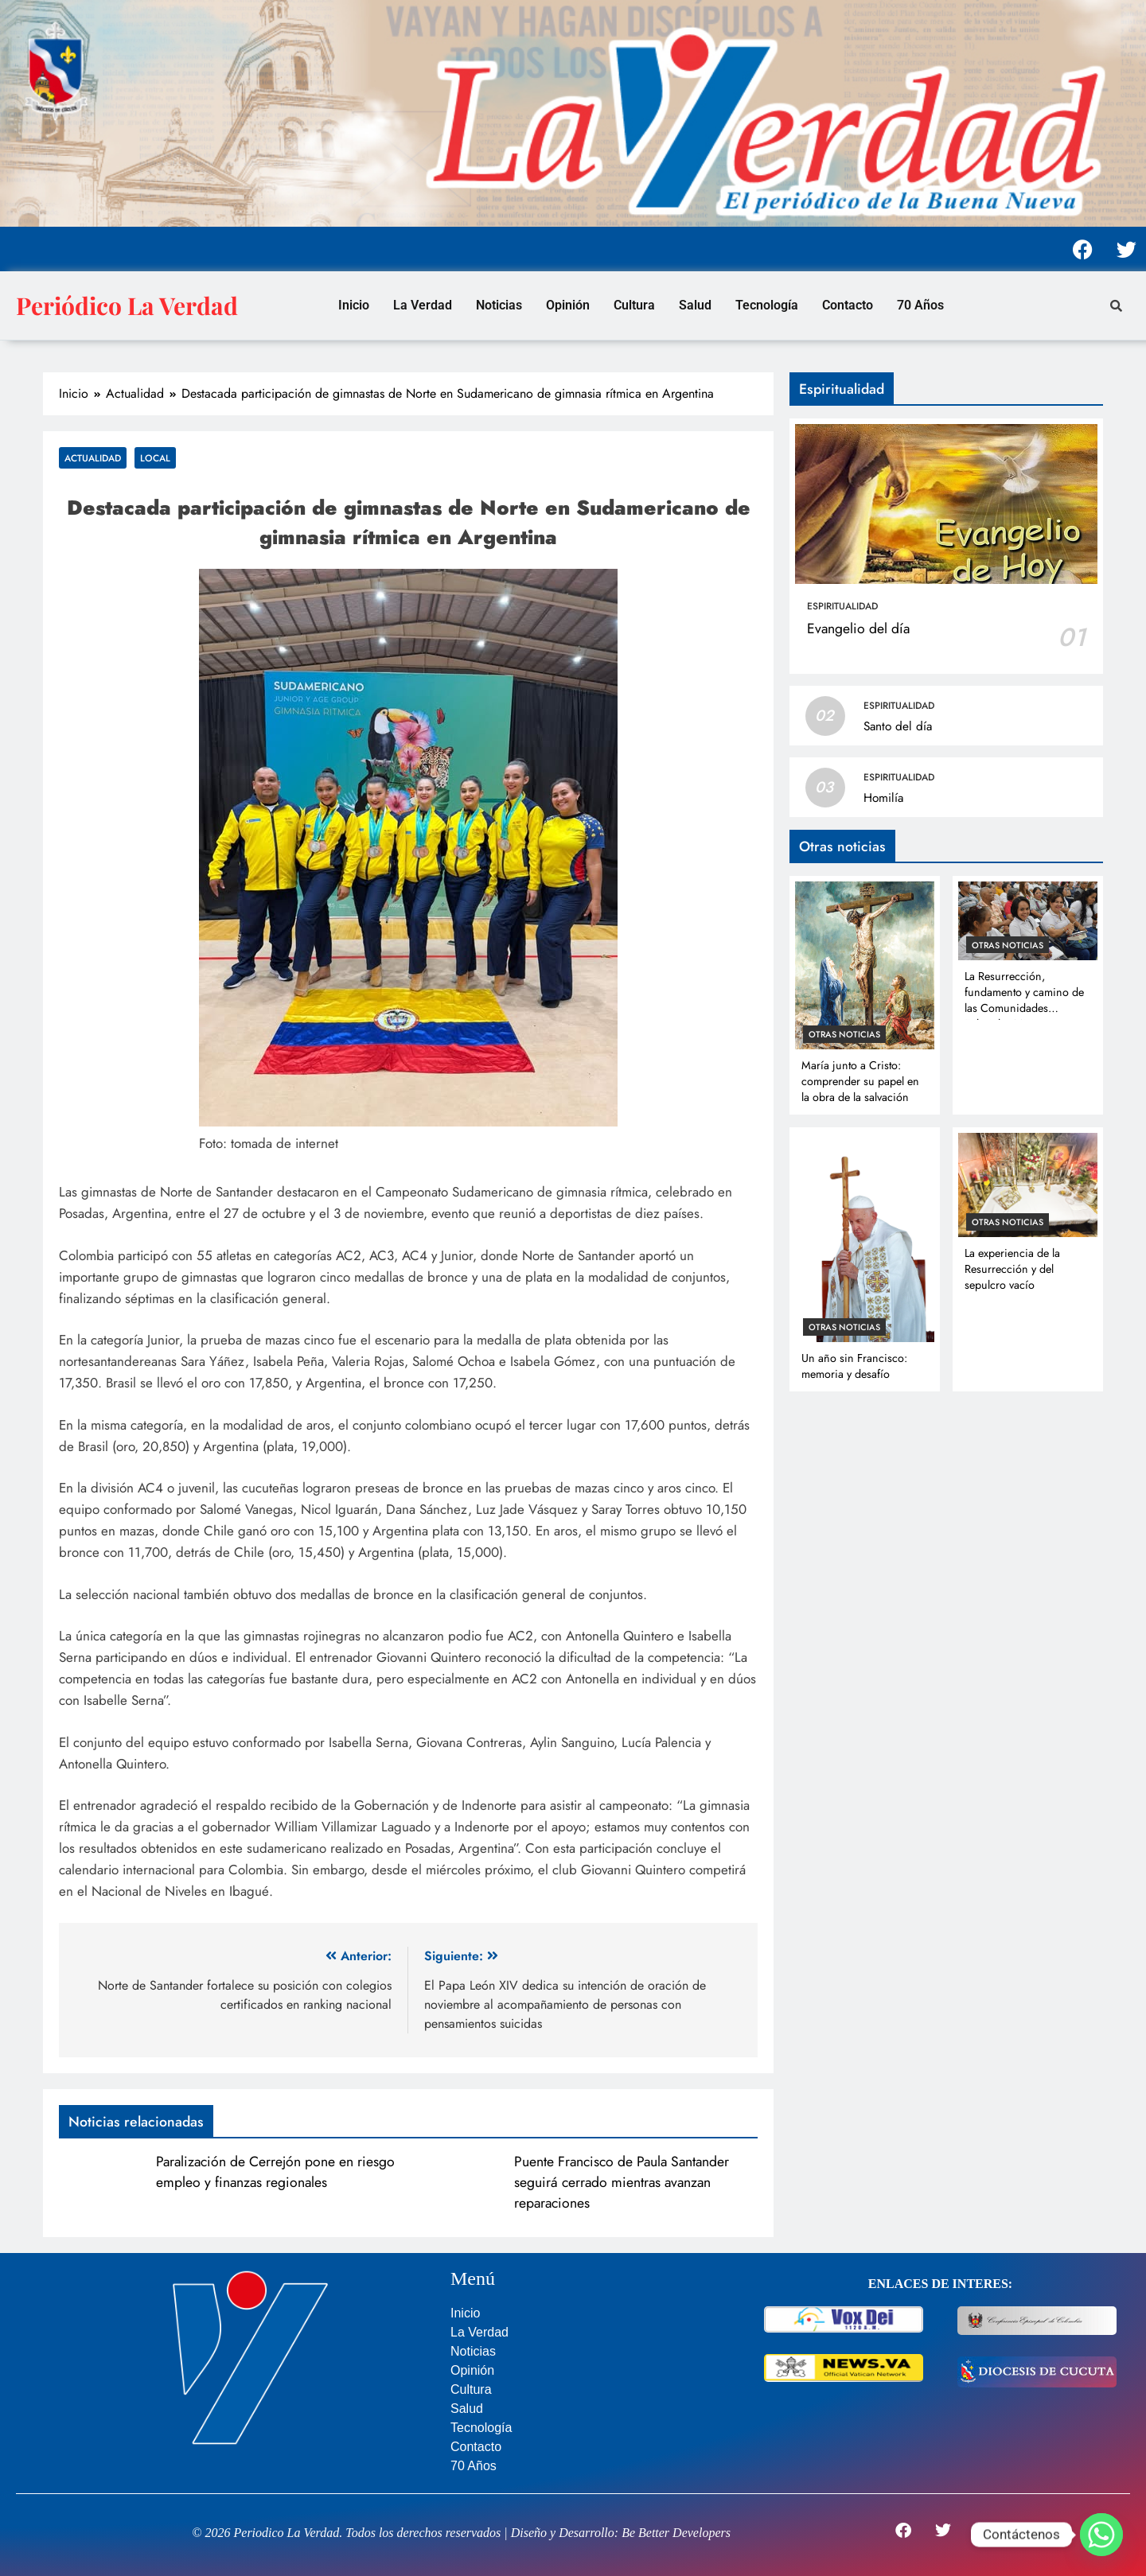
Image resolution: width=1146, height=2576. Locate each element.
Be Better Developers (676, 2532)
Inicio (353, 305)
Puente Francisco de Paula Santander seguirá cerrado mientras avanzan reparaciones (621, 2182)
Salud (695, 305)
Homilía (883, 798)
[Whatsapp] (1101, 2534)
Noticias (499, 305)
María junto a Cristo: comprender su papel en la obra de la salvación (860, 1081)
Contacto (847, 305)
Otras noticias (844, 1034)
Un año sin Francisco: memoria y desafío (854, 1366)
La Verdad (422, 305)
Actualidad (92, 458)
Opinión (568, 305)
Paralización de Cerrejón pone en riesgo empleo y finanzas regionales (275, 2172)
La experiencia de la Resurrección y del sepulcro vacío (1012, 1269)
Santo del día (897, 726)
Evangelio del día (858, 628)
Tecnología (766, 305)
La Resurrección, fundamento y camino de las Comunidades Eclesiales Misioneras (1024, 1000)
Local (155, 458)
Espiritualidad (842, 606)
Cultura (634, 305)
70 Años (920, 305)
